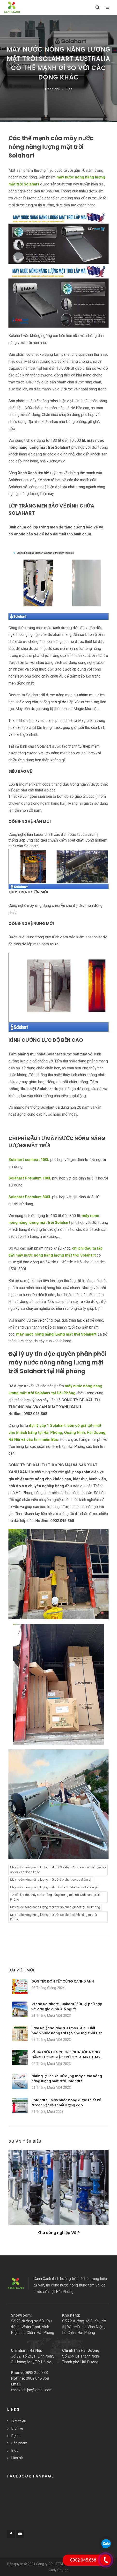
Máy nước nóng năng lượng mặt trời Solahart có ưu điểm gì (50, 1879)
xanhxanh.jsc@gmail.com (31, 2390)
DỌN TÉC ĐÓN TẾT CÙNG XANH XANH (62, 1981)
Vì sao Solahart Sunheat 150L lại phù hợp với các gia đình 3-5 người (66, 2006)
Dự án (16, 2436)
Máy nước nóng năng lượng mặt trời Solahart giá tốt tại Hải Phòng (55, 1907)
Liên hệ (17, 2458)
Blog (69, 89)
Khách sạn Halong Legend (82, 2232)
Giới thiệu (18, 2421)
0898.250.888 (36, 2372)
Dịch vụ (17, 2428)
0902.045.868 (37, 2378)
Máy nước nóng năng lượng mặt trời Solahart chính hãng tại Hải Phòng (53, 1917)
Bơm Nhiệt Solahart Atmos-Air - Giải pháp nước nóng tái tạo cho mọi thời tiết (66, 2031)
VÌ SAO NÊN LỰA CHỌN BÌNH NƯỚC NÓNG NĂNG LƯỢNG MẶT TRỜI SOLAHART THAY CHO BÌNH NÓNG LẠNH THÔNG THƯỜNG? (65, 2057)
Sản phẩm (19, 2443)
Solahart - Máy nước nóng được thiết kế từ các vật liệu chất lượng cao (66, 2103)
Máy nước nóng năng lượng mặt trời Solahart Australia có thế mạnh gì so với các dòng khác (58, 1869)
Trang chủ (52, 89)
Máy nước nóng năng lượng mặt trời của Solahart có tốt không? (53, 1887)
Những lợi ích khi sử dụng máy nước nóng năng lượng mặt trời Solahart (66, 2078)
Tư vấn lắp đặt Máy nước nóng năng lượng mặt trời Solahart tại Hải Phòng (55, 1897)
